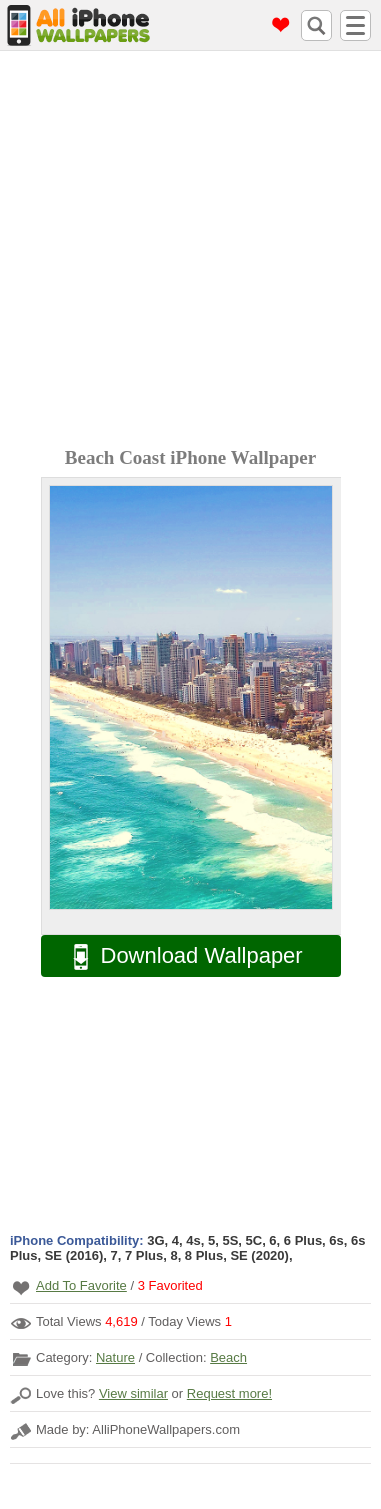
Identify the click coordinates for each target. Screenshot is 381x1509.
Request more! (229, 1393)
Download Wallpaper (178, 956)
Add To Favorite (81, 1285)
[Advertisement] (190, 251)
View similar (133, 1393)
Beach (228, 1357)
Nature (115, 1357)
